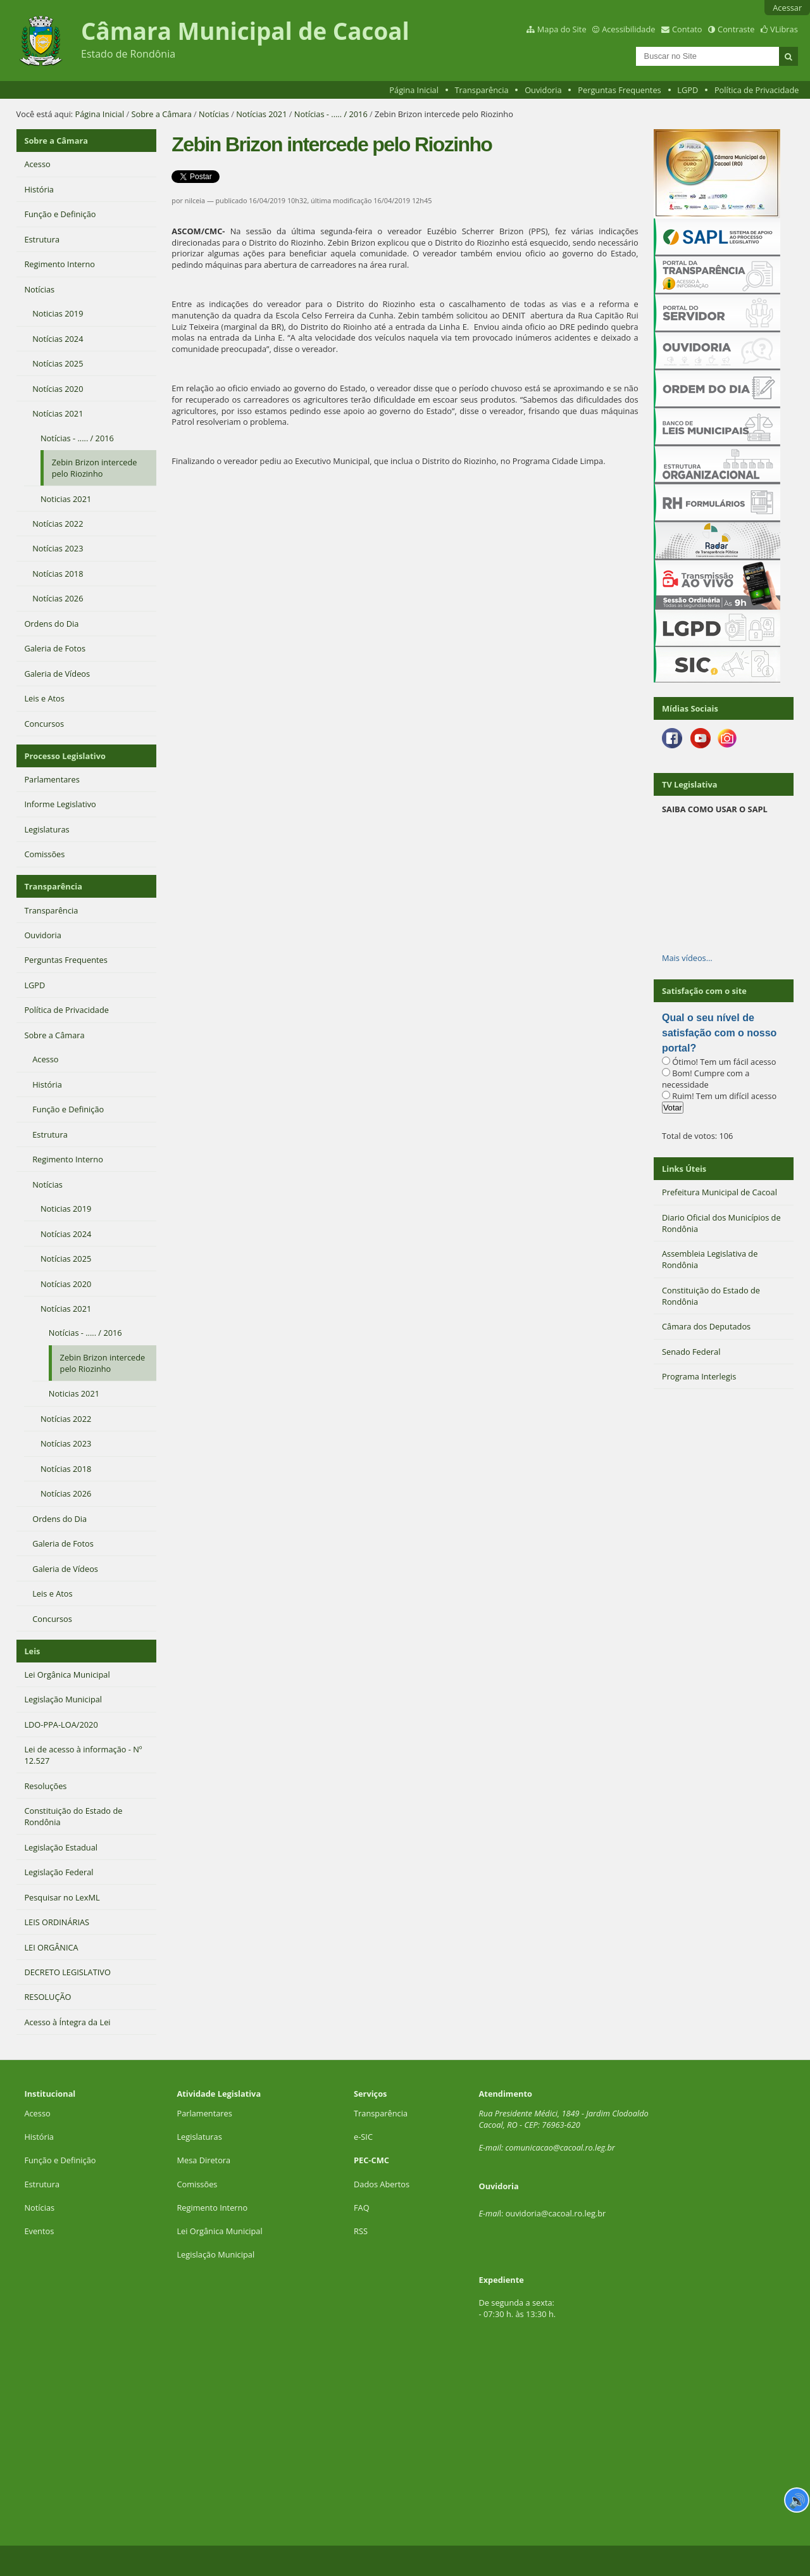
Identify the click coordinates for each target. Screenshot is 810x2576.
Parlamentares (204, 2113)
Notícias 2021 (261, 114)
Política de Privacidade (756, 90)
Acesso (37, 2113)
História (39, 2136)
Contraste (736, 29)
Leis (32, 1651)
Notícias (214, 114)
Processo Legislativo (64, 756)
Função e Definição (60, 2160)
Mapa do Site (562, 29)
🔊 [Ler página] (797, 2500)
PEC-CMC (371, 2160)
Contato (687, 29)
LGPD (687, 90)
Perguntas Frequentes (619, 90)
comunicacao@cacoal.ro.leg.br (560, 2147)
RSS (361, 2231)
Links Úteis (684, 1168)
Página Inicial (414, 90)
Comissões (197, 2184)
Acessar (787, 7)
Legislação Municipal (215, 2254)
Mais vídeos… (687, 958)
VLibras (784, 29)
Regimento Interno (212, 2207)
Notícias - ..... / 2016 (331, 114)
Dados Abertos (381, 2184)
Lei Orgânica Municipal (219, 2231)
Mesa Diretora (203, 2160)
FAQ (362, 2207)
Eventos (39, 2231)
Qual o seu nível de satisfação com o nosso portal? (719, 1032)
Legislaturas (199, 2136)
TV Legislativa (689, 784)
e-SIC (363, 2136)
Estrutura (41, 2184)
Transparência (482, 90)
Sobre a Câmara (162, 114)
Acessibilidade (628, 29)
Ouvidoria (543, 90)
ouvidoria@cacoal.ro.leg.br (556, 2213)
